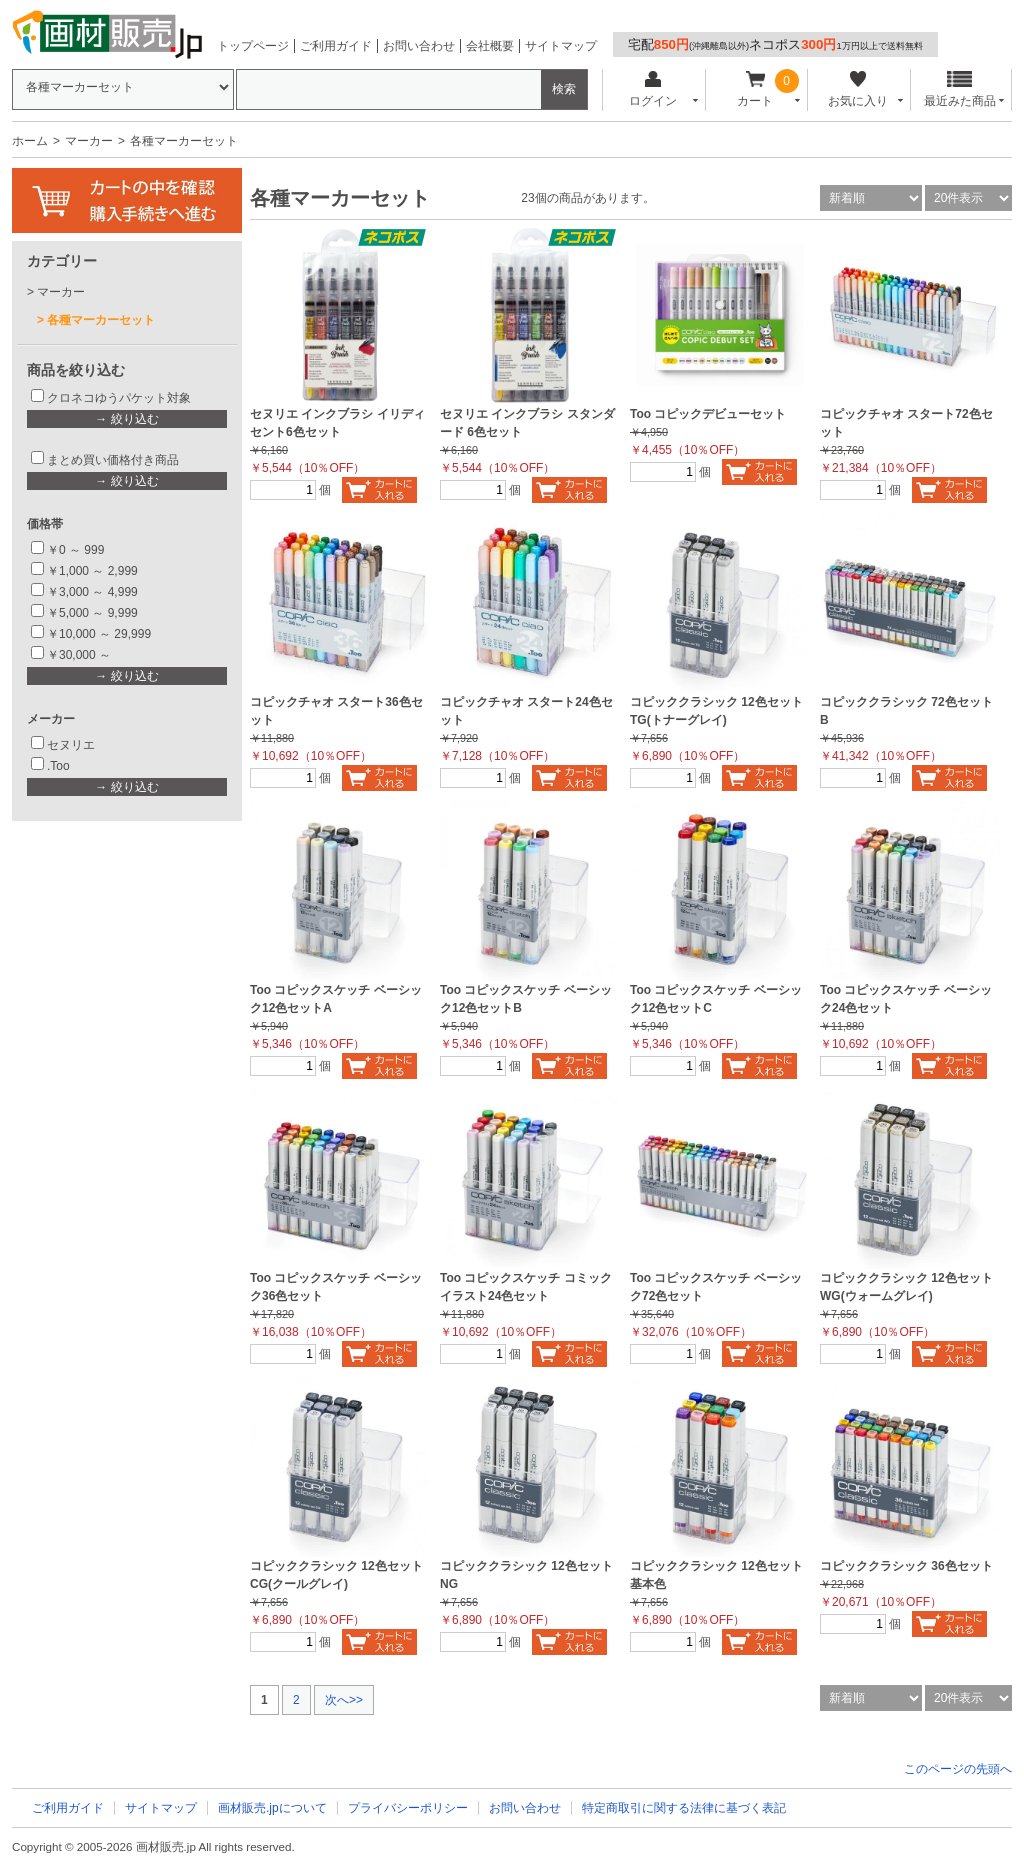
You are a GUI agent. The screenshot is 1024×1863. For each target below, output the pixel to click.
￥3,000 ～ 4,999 (92, 592)
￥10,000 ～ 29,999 (99, 634)
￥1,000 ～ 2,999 (92, 571)
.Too (58, 766)
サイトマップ (561, 46)
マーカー (89, 141)
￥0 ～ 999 (75, 550)
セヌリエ (71, 745)
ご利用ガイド (336, 46)
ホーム (30, 141)
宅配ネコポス (775, 44)
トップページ (253, 46)
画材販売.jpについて (272, 1808)
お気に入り (857, 89)
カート (755, 89)
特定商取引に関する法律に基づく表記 (684, 1808)
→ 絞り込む (126, 419)
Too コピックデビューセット (708, 414)
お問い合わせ (419, 46)
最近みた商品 (960, 89)
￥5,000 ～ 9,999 (92, 613)
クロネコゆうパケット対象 (119, 398)
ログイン (652, 89)
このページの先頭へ (958, 1769)
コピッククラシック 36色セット (906, 1566)
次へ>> (344, 1700)
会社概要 (490, 46)
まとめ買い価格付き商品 (113, 460)
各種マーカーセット (101, 320)
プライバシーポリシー (408, 1808)
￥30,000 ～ (80, 655)
